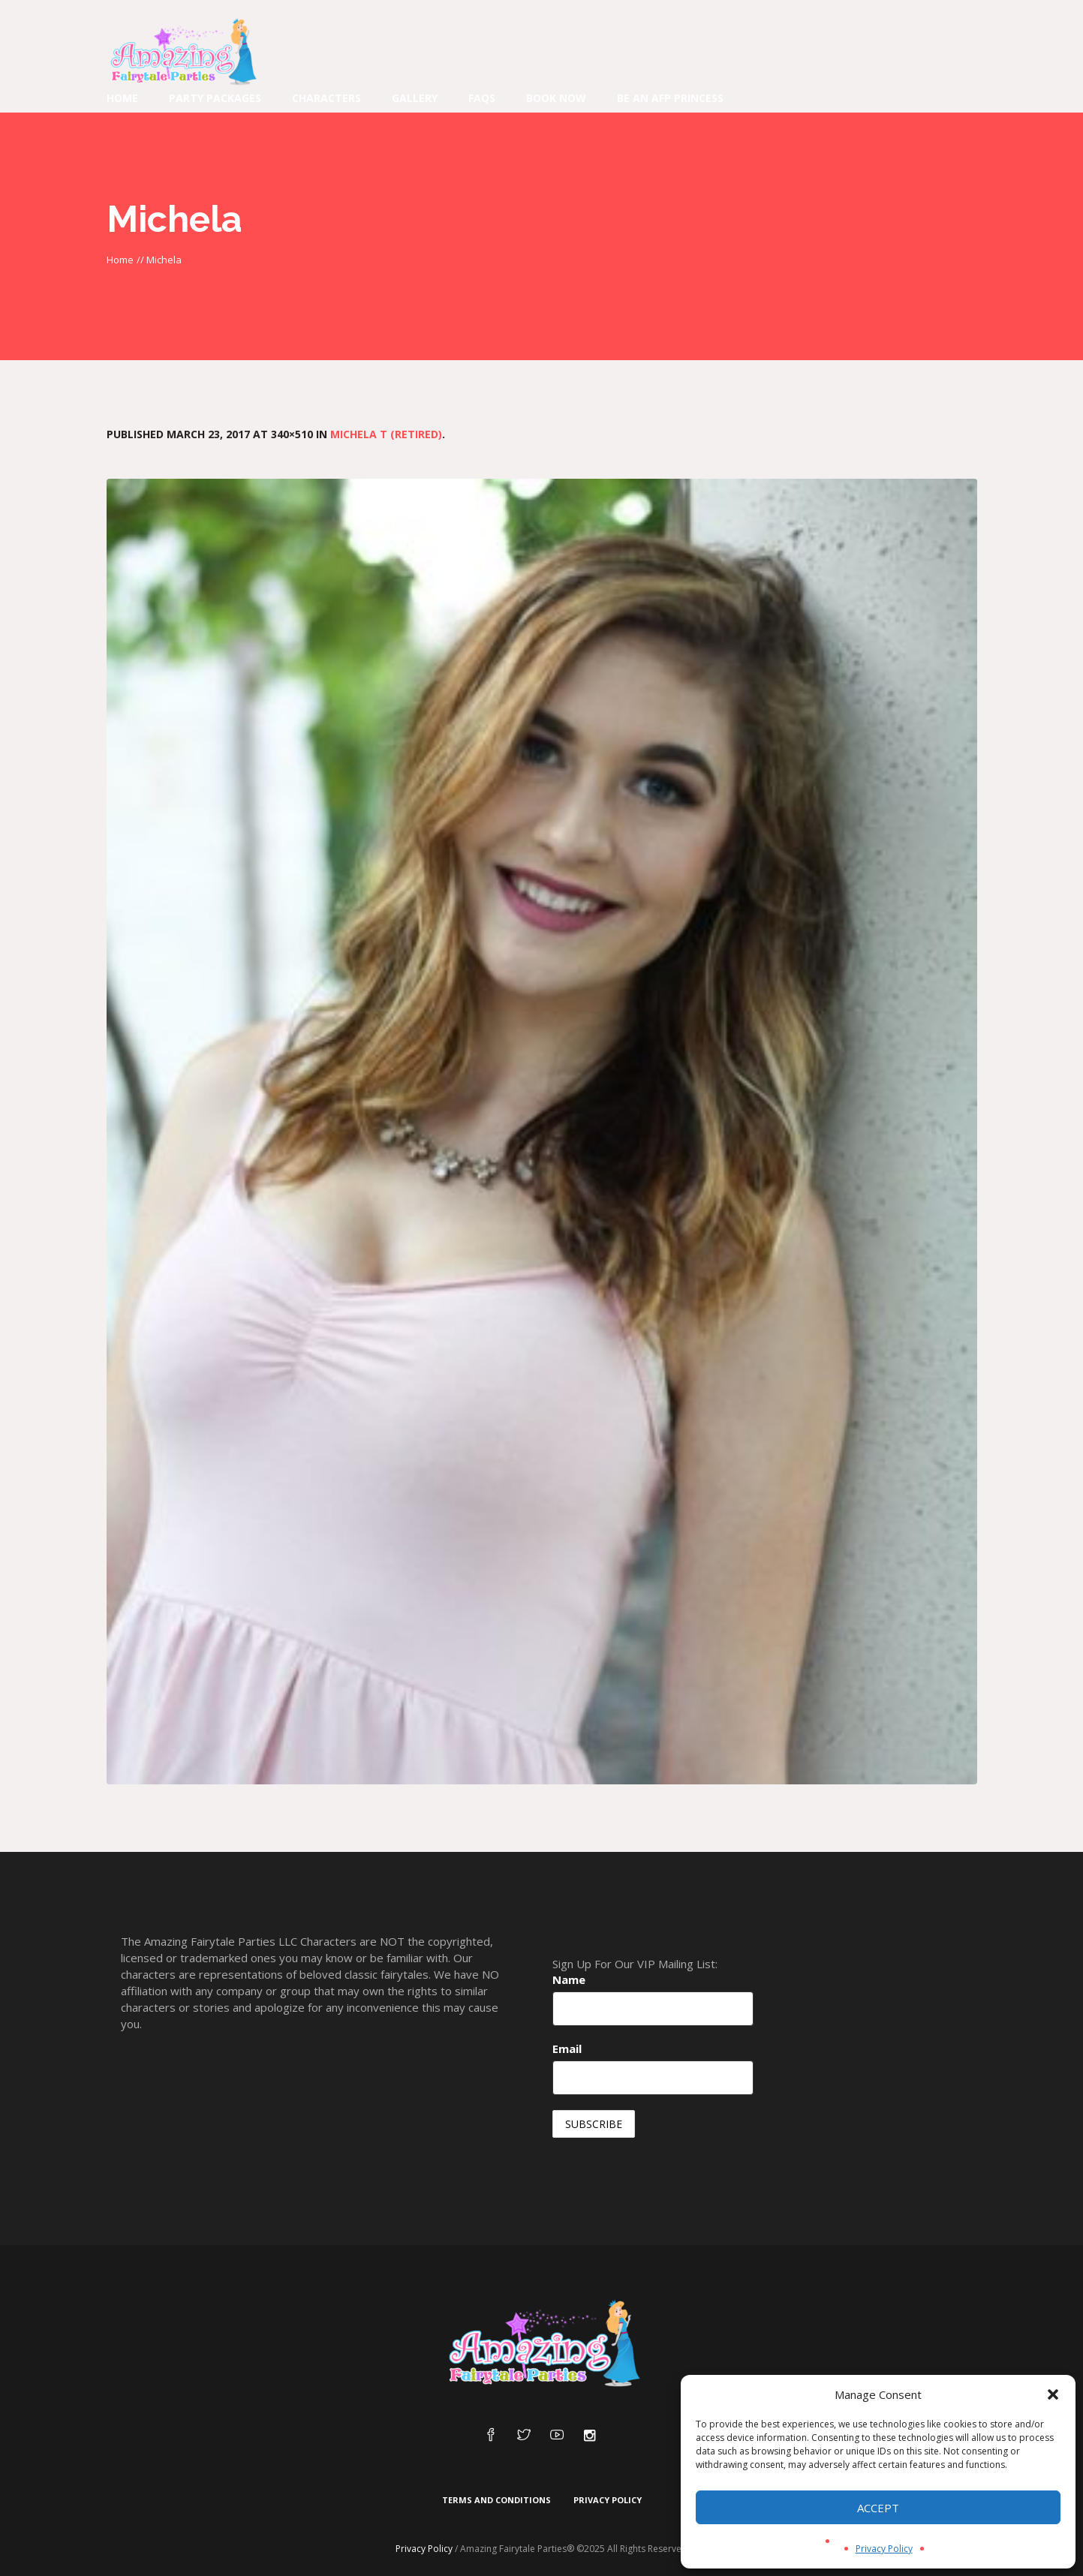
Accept (878, 2507)
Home (120, 259)
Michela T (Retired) (386, 434)
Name (568, 1979)
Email (567, 2048)
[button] (1052, 2394)
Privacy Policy (884, 2548)
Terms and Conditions (496, 2499)
